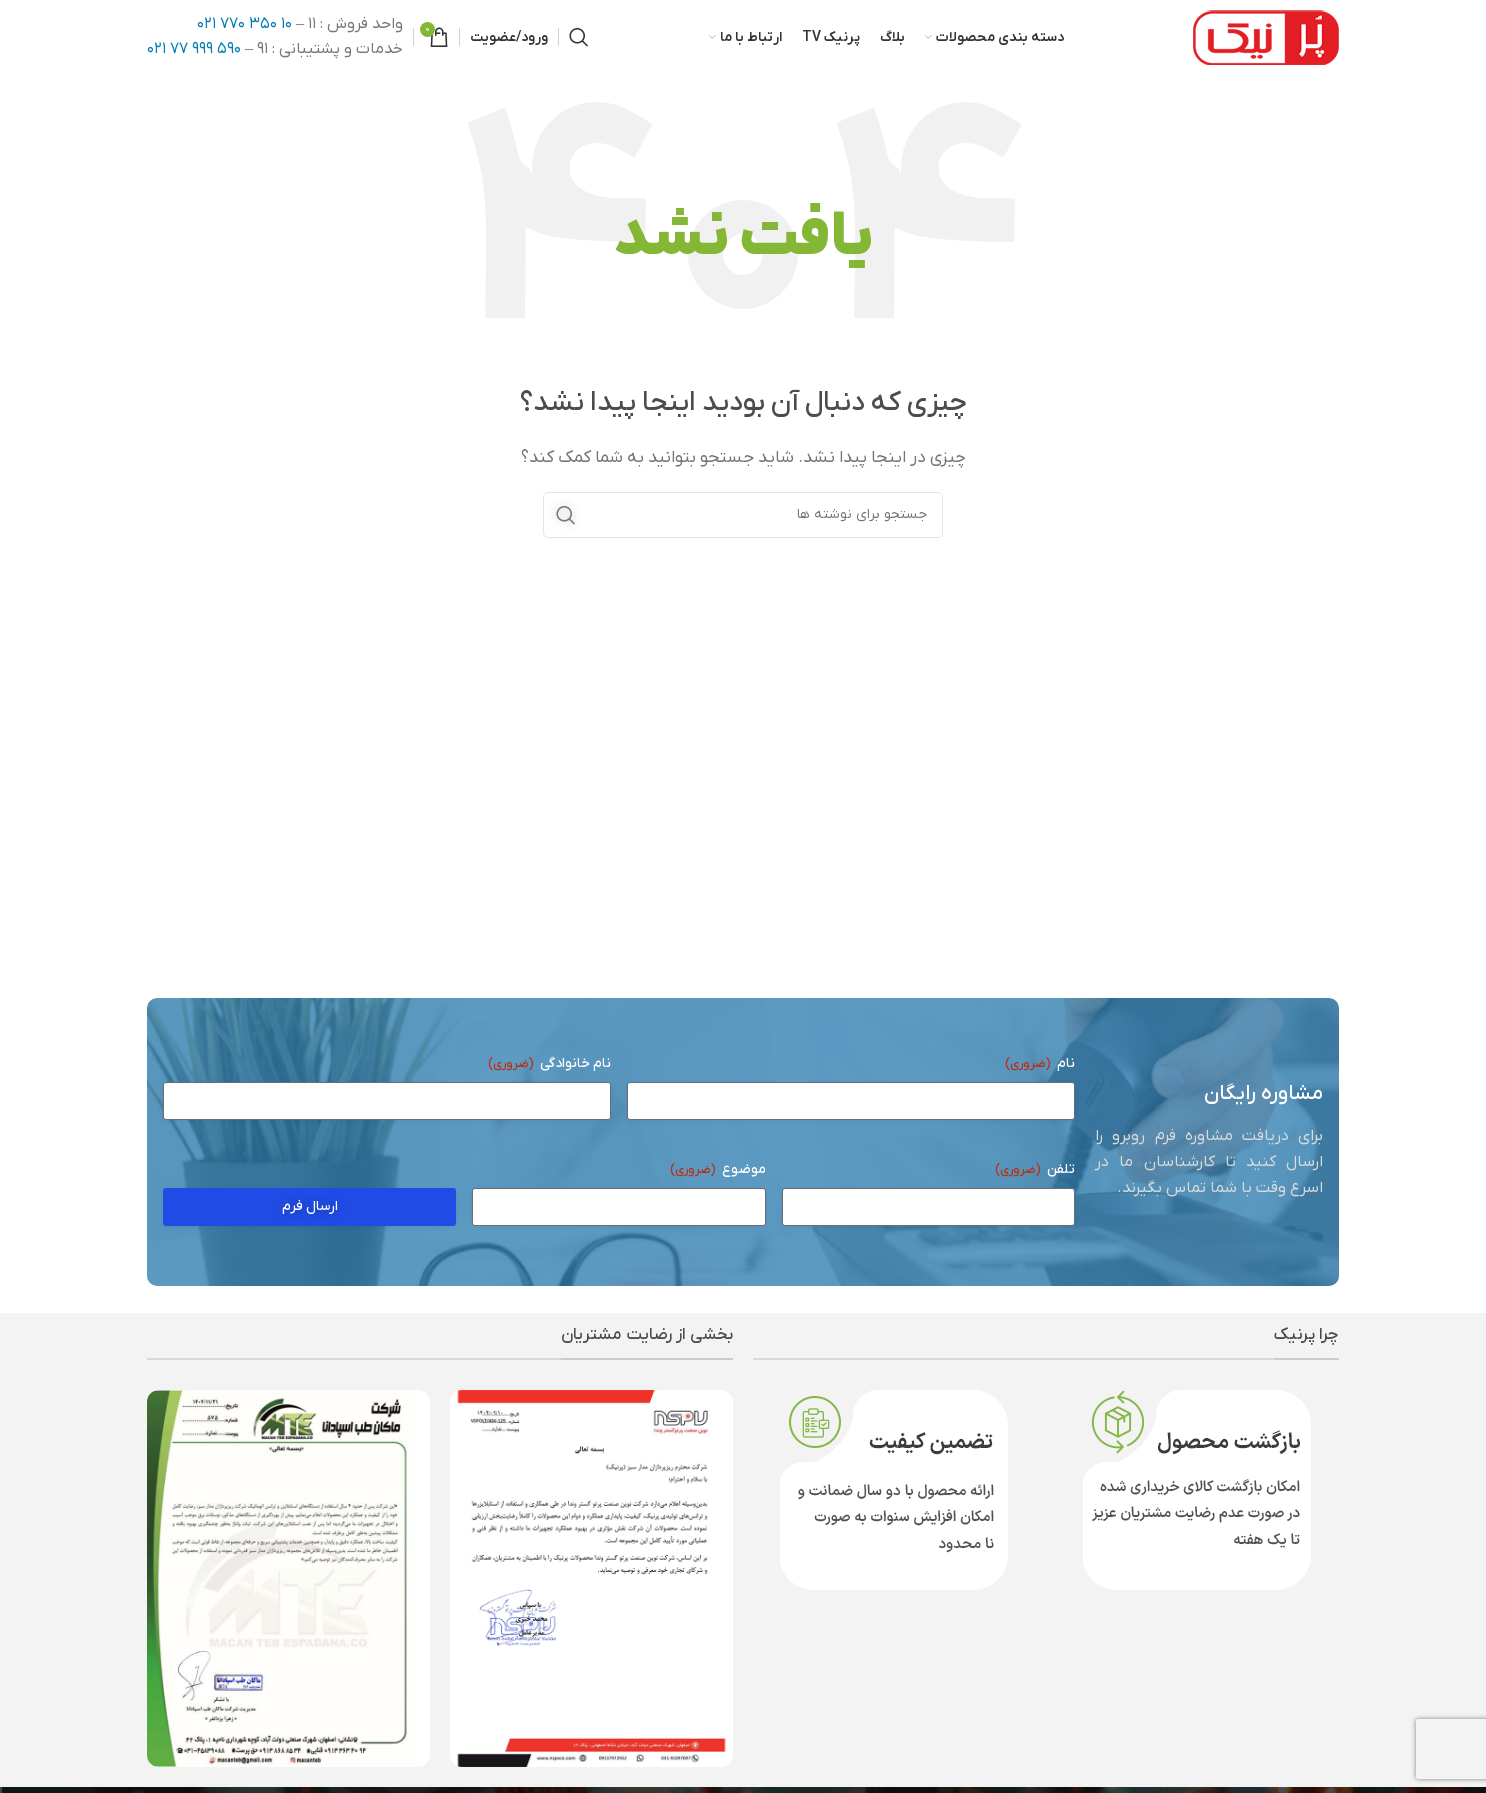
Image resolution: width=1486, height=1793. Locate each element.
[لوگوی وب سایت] (1266, 38)
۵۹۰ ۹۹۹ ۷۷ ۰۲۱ (194, 51)
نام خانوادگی (549, 1067)
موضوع (718, 1173)
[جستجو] (579, 39)
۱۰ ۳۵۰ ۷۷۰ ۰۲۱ (244, 25)
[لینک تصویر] (591, 1581)
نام (1040, 1067)
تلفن (1035, 1173)
